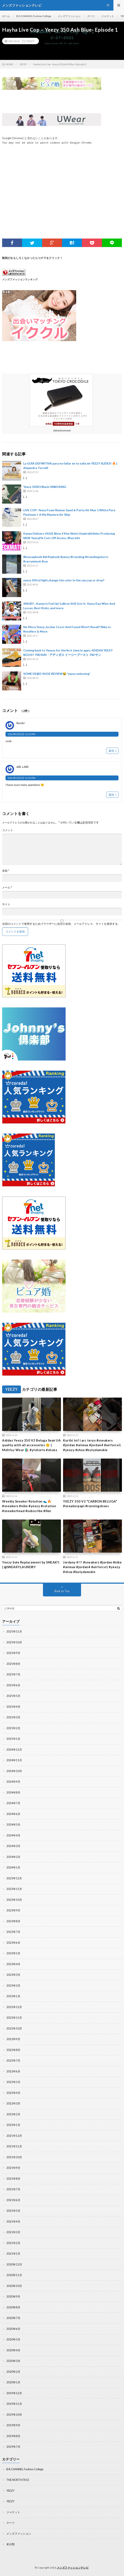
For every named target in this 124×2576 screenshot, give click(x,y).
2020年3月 (13, 2361)
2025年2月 (13, 1728)
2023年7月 (13, 1931)
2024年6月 (13, 1814)
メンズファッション (69, 16)
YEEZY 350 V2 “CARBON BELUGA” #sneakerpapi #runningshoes (90, 1503)
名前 (5, 870)
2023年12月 (14, 1878)
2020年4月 (13, 2350)
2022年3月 (13, 2103)
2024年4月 (13, 1835)
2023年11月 (14, 1889)
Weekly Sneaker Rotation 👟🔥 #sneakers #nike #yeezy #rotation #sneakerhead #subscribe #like (29, 1506)
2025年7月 (13, 1674)
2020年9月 (13, 2296)
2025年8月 (13, 1663)
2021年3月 (13, 2232)
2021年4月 (13, 2221)
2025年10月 (14, 1642)
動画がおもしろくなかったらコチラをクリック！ (32, 258)
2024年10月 (14, 1771)
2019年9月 (13, 2425)
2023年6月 (13, 1942)
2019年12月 (14, 2393)
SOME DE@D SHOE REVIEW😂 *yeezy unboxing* (56, 673)
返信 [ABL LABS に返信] (111, 794)
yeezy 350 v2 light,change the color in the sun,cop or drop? (63, 580)
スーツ (91, 16)
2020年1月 (13, 2382)
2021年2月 (13, 2243)
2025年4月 (13, 1706)
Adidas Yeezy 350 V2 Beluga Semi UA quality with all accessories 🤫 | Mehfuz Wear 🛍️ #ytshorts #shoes (31, 1445)
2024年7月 (13, 1803)
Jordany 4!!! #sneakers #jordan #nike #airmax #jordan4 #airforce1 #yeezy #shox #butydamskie (92, 1567)
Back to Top (62, 1591)
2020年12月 (14, 2264)
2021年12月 (14, 2135)
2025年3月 (13, 1717)
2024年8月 (13, 1792)
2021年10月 (14, 2157)
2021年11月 (14, 2146)
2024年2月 (13, 1857)
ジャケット (107, 16)
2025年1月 (13, 1738)
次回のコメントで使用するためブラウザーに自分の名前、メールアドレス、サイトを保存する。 (61, 923)
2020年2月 (13, 2371)
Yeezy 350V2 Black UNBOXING (44, 487)
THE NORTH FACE (17, 2479)
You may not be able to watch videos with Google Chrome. (47, 143)
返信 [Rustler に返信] (111, 750)
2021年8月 (13, 2178)
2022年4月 (13, 2092)
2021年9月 (13, 2167)
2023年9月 (13, 1910)
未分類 (10, 2544)
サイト (6, 904)
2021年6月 (13, 2200)
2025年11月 (14, 1631)
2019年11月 (14, 2403)
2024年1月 (13, 1867)
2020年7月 (13, 2318)
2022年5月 (13, 2082)
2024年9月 (13, 1781)
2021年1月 (13, 2253)
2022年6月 (13, 2071)
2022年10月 (14, 2028)
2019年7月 (13, 2446)
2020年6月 (13, 2328)
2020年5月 (13, 2339)
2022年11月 (14, 2017)
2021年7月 (13, 2189)
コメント (7, 830)
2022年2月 (13, 2114)
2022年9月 (13, 2039)
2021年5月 (13, 2210)
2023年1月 (13, 1996)
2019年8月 (13, 2436)
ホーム (6, 16)
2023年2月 (13, 1985)
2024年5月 (13, 1824)
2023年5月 (13, 1953)
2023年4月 (13, 1964)
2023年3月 (13, 1974)
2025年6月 (13, 1685)
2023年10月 (14, 1899)
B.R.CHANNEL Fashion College (33, 16)
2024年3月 (13, 1846)
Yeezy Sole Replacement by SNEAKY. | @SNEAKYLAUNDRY (31, 1564)
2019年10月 (14, 2414)
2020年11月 (14, 2275)
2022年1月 (13, 2125)
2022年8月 (13, 2050)
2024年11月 (14, 1760)
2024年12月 (14, 1749)
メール (7, 887)
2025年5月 (13, 1696)
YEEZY (30, 41)
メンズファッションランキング (20, 279)
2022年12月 (14, 2007)
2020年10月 (14, 2286)
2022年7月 (13, 2060)
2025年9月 (13, 1653)
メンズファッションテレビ (73, 2567)
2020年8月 (13, 2307)
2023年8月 (13, 1921)
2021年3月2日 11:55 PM (21, 734)
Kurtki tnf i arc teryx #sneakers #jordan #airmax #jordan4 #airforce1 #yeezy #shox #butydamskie (92, 1445)
